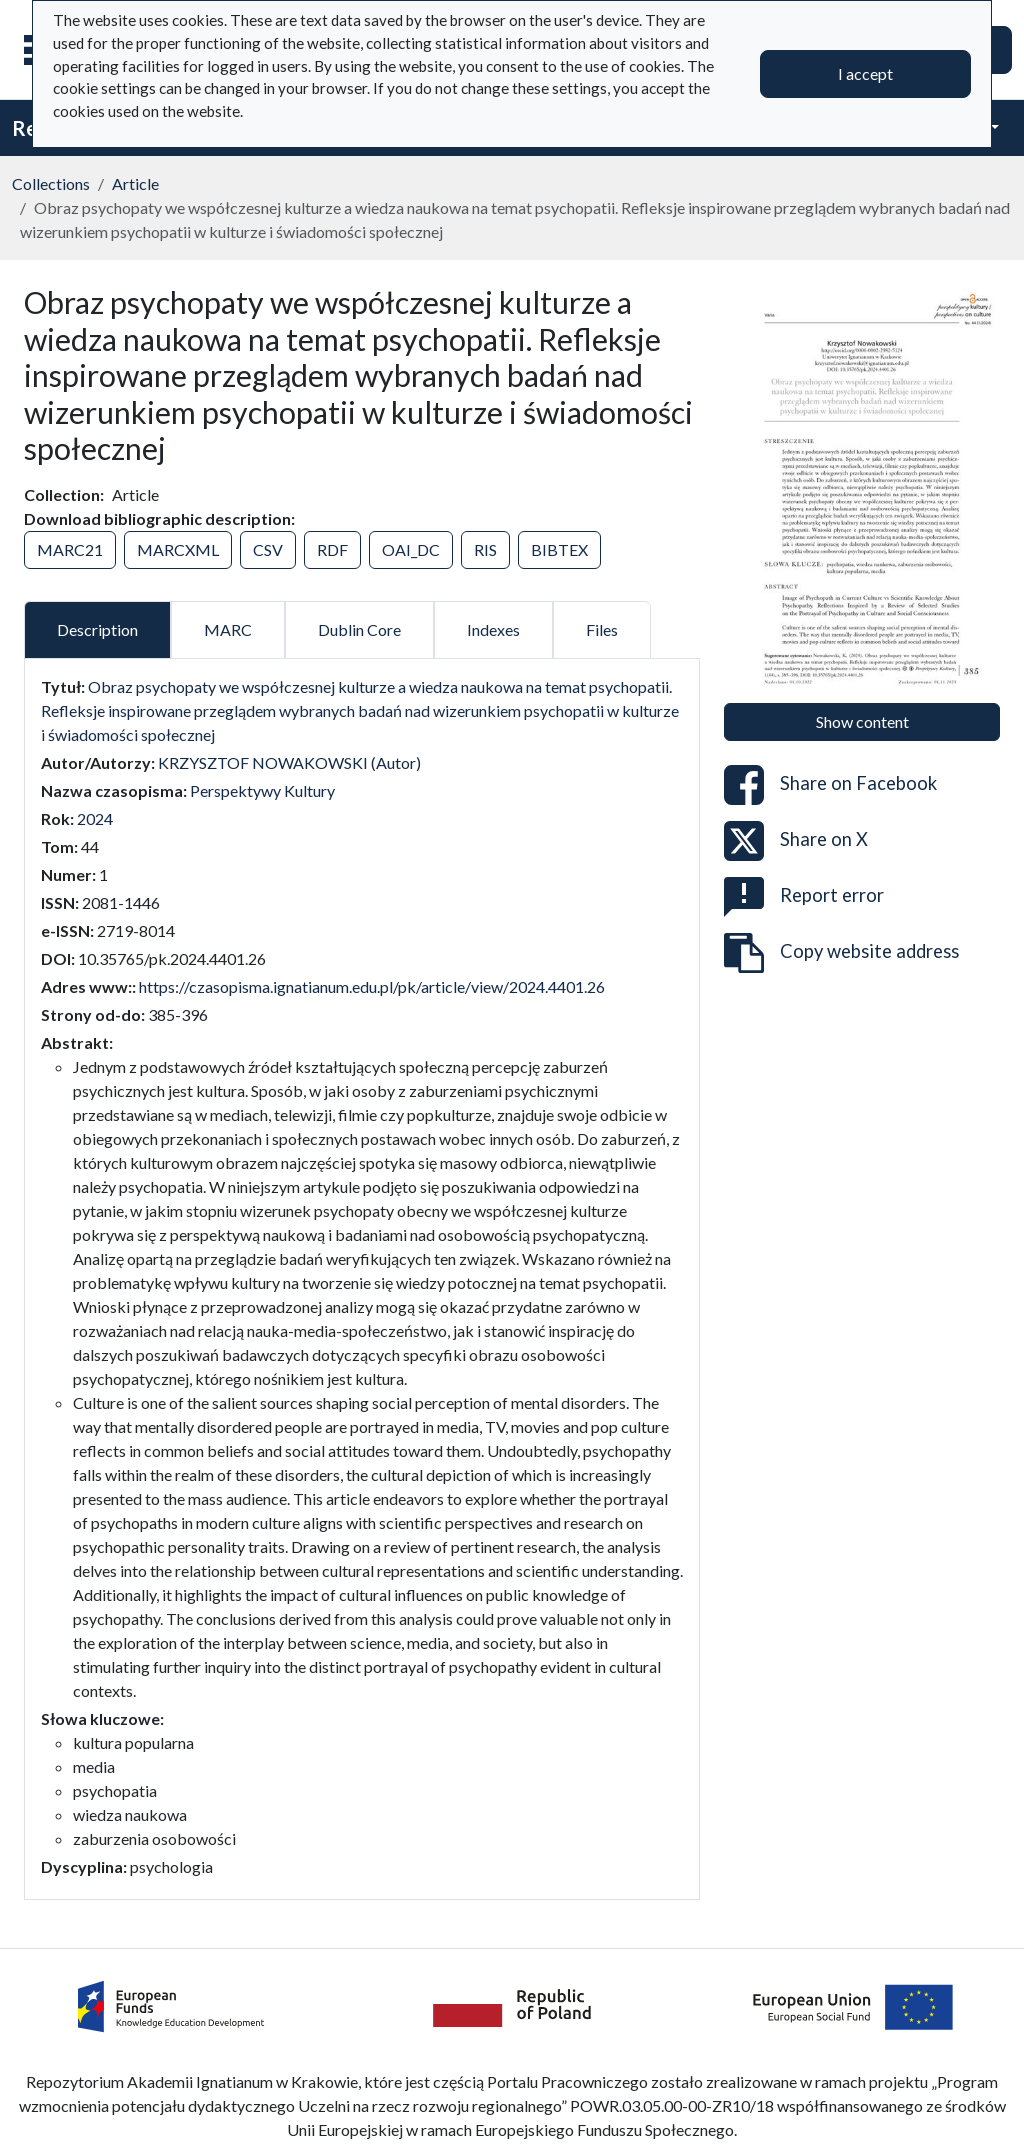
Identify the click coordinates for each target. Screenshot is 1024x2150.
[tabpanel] (362, 1277)
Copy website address (841, 953)
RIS (485, 549)
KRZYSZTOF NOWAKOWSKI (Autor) (289, 762)
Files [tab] (602, 629)
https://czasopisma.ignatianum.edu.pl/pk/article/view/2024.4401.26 (372, 986)
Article (135, 183)
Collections (51, 183)
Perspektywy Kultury (262, 790)
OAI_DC (411, 549)
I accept (865, 73)
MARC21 (70, 549)
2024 (95, 818)
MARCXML (178, 549)
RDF (332, 549)
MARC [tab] (228, 629)
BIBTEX (559, 549)
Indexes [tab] (493, 629)
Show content (862, 721)
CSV (268, 549)
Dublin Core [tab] (359, 629)
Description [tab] (97, 629)
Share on (830, 785)
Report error (804, 897)
